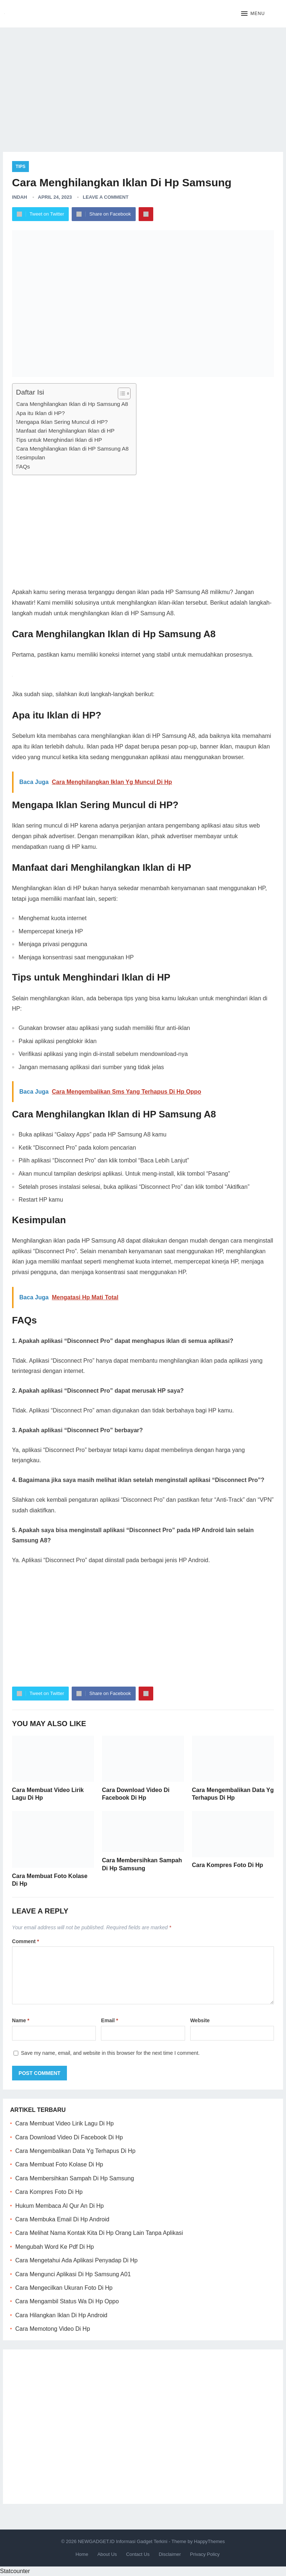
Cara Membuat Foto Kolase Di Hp (59, 2164)
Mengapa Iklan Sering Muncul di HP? (62, 422)
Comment (25, 1941)
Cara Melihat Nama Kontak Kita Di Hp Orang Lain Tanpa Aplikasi (99, 2233)
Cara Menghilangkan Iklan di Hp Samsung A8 (72, 404)
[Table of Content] (124, 393)
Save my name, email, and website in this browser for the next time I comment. (110, 2053)
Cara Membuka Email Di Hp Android (62, 2219)
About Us (107, 2554)
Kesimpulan (30, 457)
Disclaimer (170, 2554)
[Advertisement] (143, 84)
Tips (21, 166)
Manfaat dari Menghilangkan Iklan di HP (65, 431)
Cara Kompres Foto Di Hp (227, 1865)
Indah (19, 197)
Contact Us (138, 2554)
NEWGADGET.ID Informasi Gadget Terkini (123, 2541)
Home (81, 2554)
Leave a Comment (105, 197)
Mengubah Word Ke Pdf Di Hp (54, 2247)
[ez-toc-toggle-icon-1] (120, 393)
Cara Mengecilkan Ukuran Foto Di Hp (64, 2288)
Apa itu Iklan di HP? (40, 413)
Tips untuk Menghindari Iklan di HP (59, 440)
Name (20, 2020)
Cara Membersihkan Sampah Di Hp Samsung (74, 2178)
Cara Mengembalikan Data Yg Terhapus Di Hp (75, 2151)
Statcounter (15, 2571)
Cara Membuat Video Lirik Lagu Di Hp (64, 2123)
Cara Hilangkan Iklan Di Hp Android (61, 2315)
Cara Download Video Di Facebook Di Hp (69, 2137)
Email (109, 2020)
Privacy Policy (205, 2554)
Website (200, 2020)
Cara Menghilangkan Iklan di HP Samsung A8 (72, 448)
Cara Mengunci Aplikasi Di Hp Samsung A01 (73, 2274)
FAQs (23, 466)
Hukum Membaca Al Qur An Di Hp (59, 2206)
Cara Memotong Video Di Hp (52, 2329)
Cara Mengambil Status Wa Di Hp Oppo (67, 2301)
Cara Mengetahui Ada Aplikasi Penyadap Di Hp (76, 2260)
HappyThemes (209, 2541)
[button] (253, 14)
